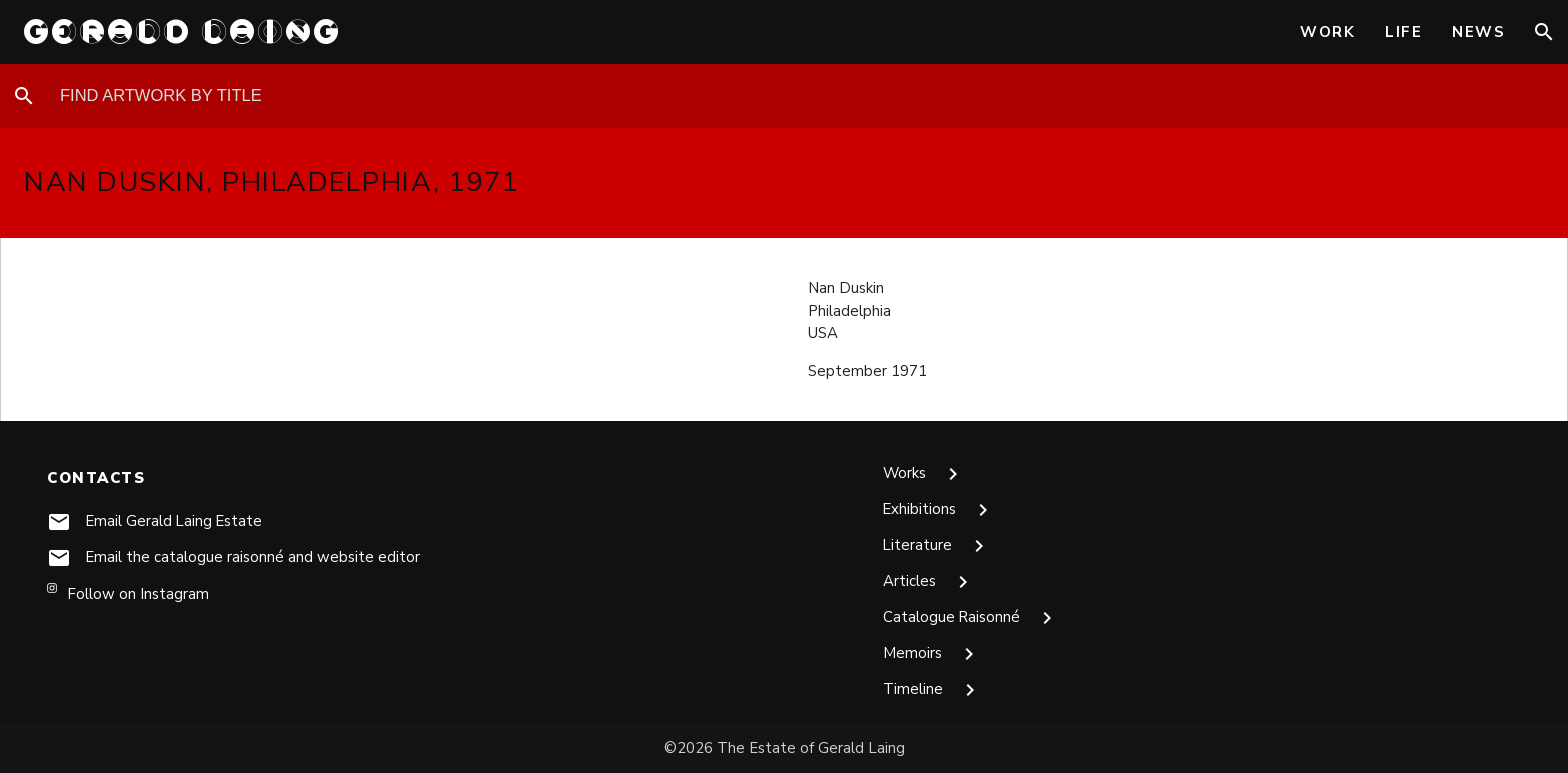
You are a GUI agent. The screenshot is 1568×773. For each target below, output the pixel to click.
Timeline (932, 690)
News (1478, 32)
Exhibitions (939, 510)
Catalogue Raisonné (971, 618)
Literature (937, 546)
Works (924, 474)
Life (1403, 32)
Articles (929, 582)
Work (1327, 32)
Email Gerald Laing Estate (175, 521)
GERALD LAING (183, 31)
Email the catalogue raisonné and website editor (253, 557)
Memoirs (932, 654)
